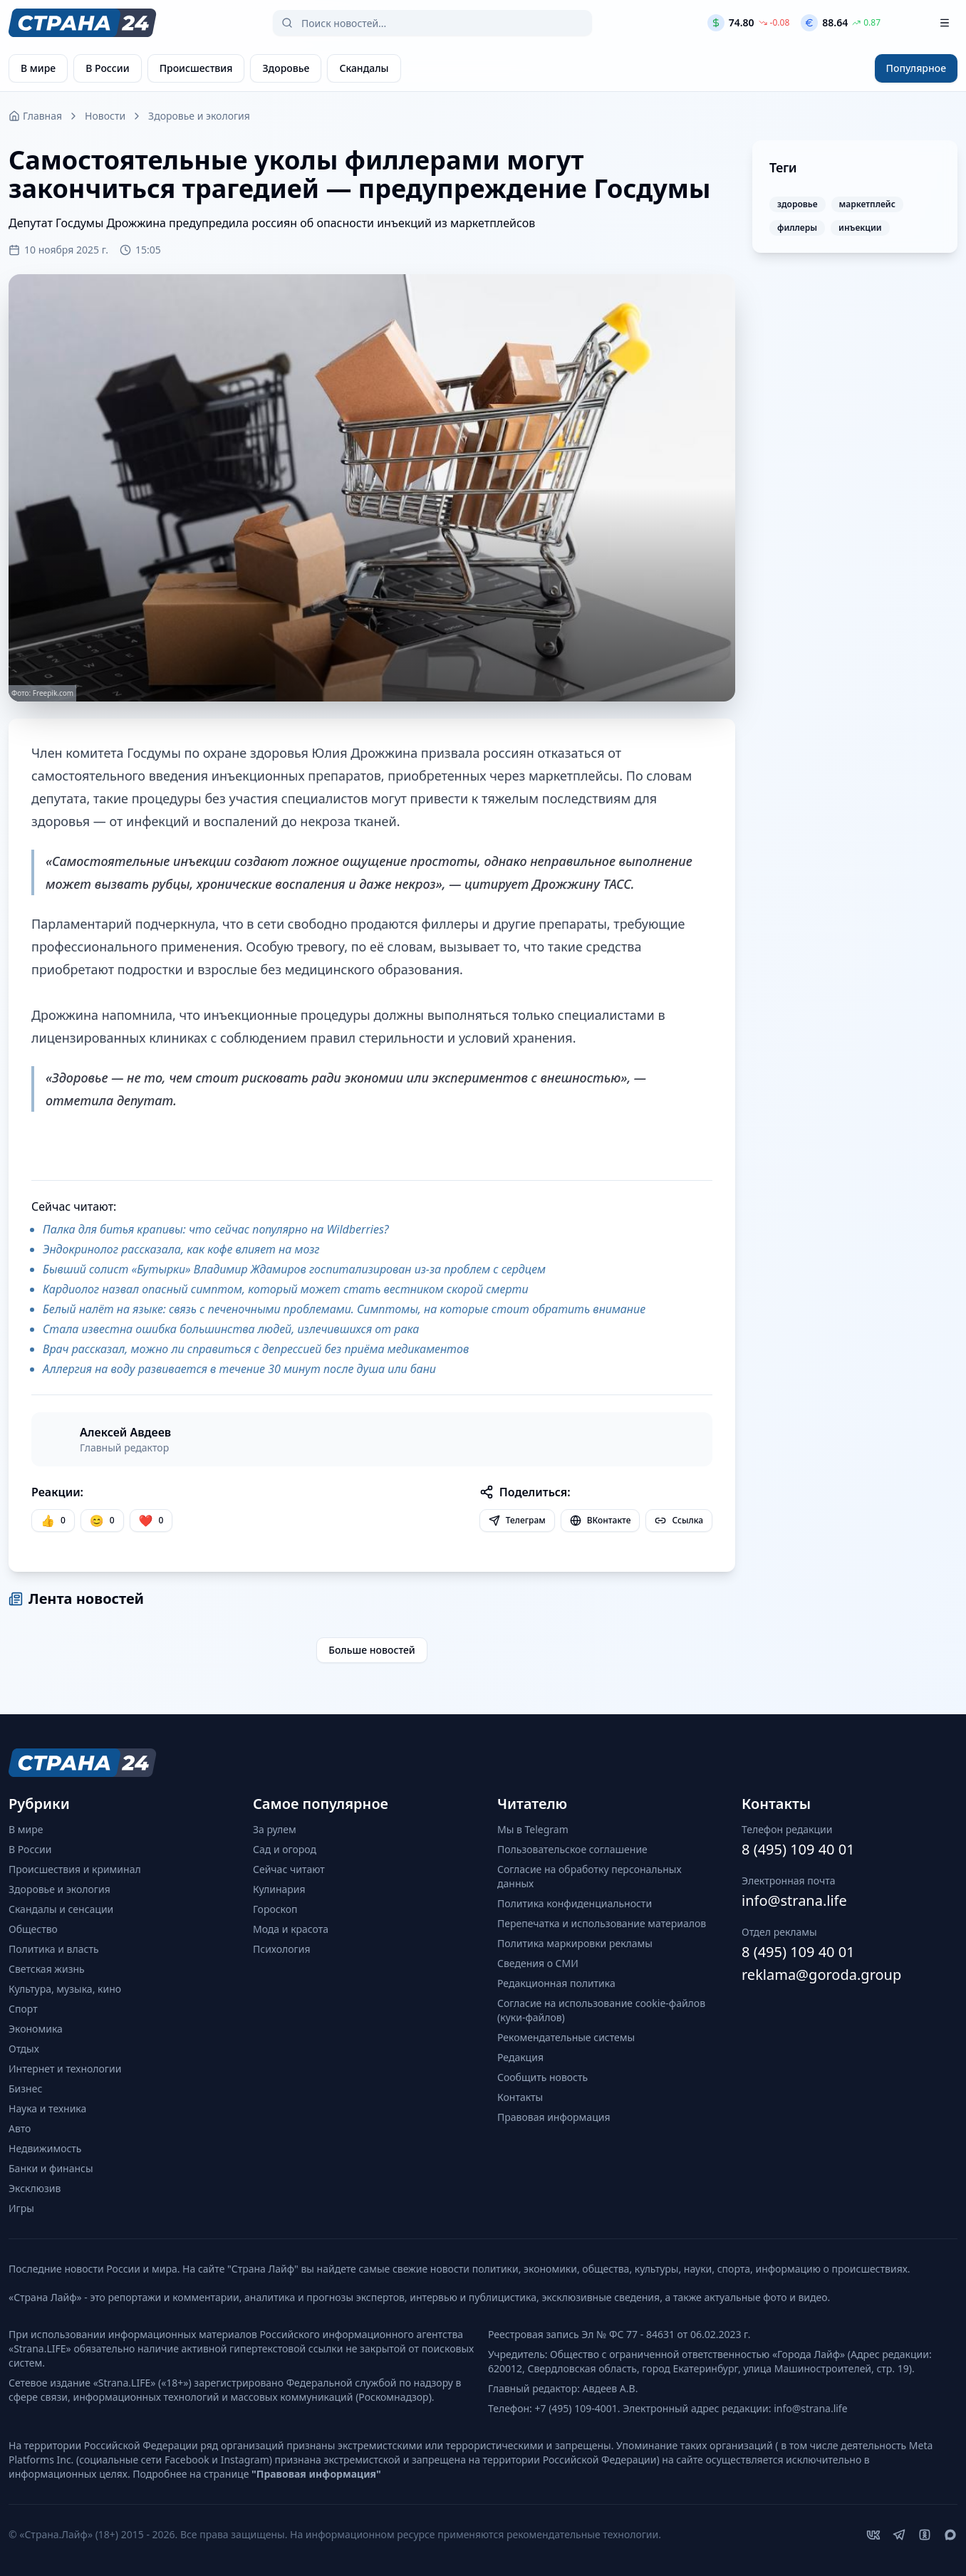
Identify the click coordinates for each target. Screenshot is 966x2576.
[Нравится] (53, 1520)
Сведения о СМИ (537, 1963)
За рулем (274, 1829)
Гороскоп (275, 1909)
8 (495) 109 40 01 (798, 1849)
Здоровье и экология (199, 115)
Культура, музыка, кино (65, 1989)
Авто (20, 2128)
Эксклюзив (35, 2188)
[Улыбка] (102, 1520)
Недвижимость (45, 2148)
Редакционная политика (556, 1983)
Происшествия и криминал (75, 1869)
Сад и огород (284, 1849)
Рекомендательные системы (566, 2037)
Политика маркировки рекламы (575, 1943)
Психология (282, 1949)
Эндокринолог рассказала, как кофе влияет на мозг (181, 1249)
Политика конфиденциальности (574, 1903)
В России (30, 1849)
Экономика (36, 2028)
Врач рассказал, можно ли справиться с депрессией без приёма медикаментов (256, 1349)
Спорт (23, 2009)
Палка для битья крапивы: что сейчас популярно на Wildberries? (216, 1229)
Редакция (520, 2057)
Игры (21, 2208)
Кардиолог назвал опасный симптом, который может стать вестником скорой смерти (286, 1289)
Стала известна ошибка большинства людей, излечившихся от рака (231, 1329)
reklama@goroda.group (821, 1974)
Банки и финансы (51, 2168)
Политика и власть (54, 1949)
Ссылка (679, 1520)
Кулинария (279, 1889)
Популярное (916, 68)
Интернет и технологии (65, 2068)
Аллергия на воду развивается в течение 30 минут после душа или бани (239, 1369)
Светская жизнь (47, 1969)
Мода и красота (290, 1929)
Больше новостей (371, 1650)
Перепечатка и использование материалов (601, 1923)
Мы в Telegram (532, 1829)
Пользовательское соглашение (572, 1849)
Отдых (24, 2048)
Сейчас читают (289, 1869)
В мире (26, 1829)
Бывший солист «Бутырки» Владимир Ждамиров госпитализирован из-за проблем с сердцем (294, 1269)
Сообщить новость (542, 2077)
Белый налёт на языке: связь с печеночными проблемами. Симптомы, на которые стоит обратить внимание (344, 1309)
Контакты (520, 2097)
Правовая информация (553, 2117)
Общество (33, 1929)
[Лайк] (151, 1520)
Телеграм (517, 1520)
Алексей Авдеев (125, 1432)
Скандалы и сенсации (61, 1909)
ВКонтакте (600, 1520)
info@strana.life (794, 1900)
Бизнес (25, 2088)
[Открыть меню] (944, 23)
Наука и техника (47, 2108)
